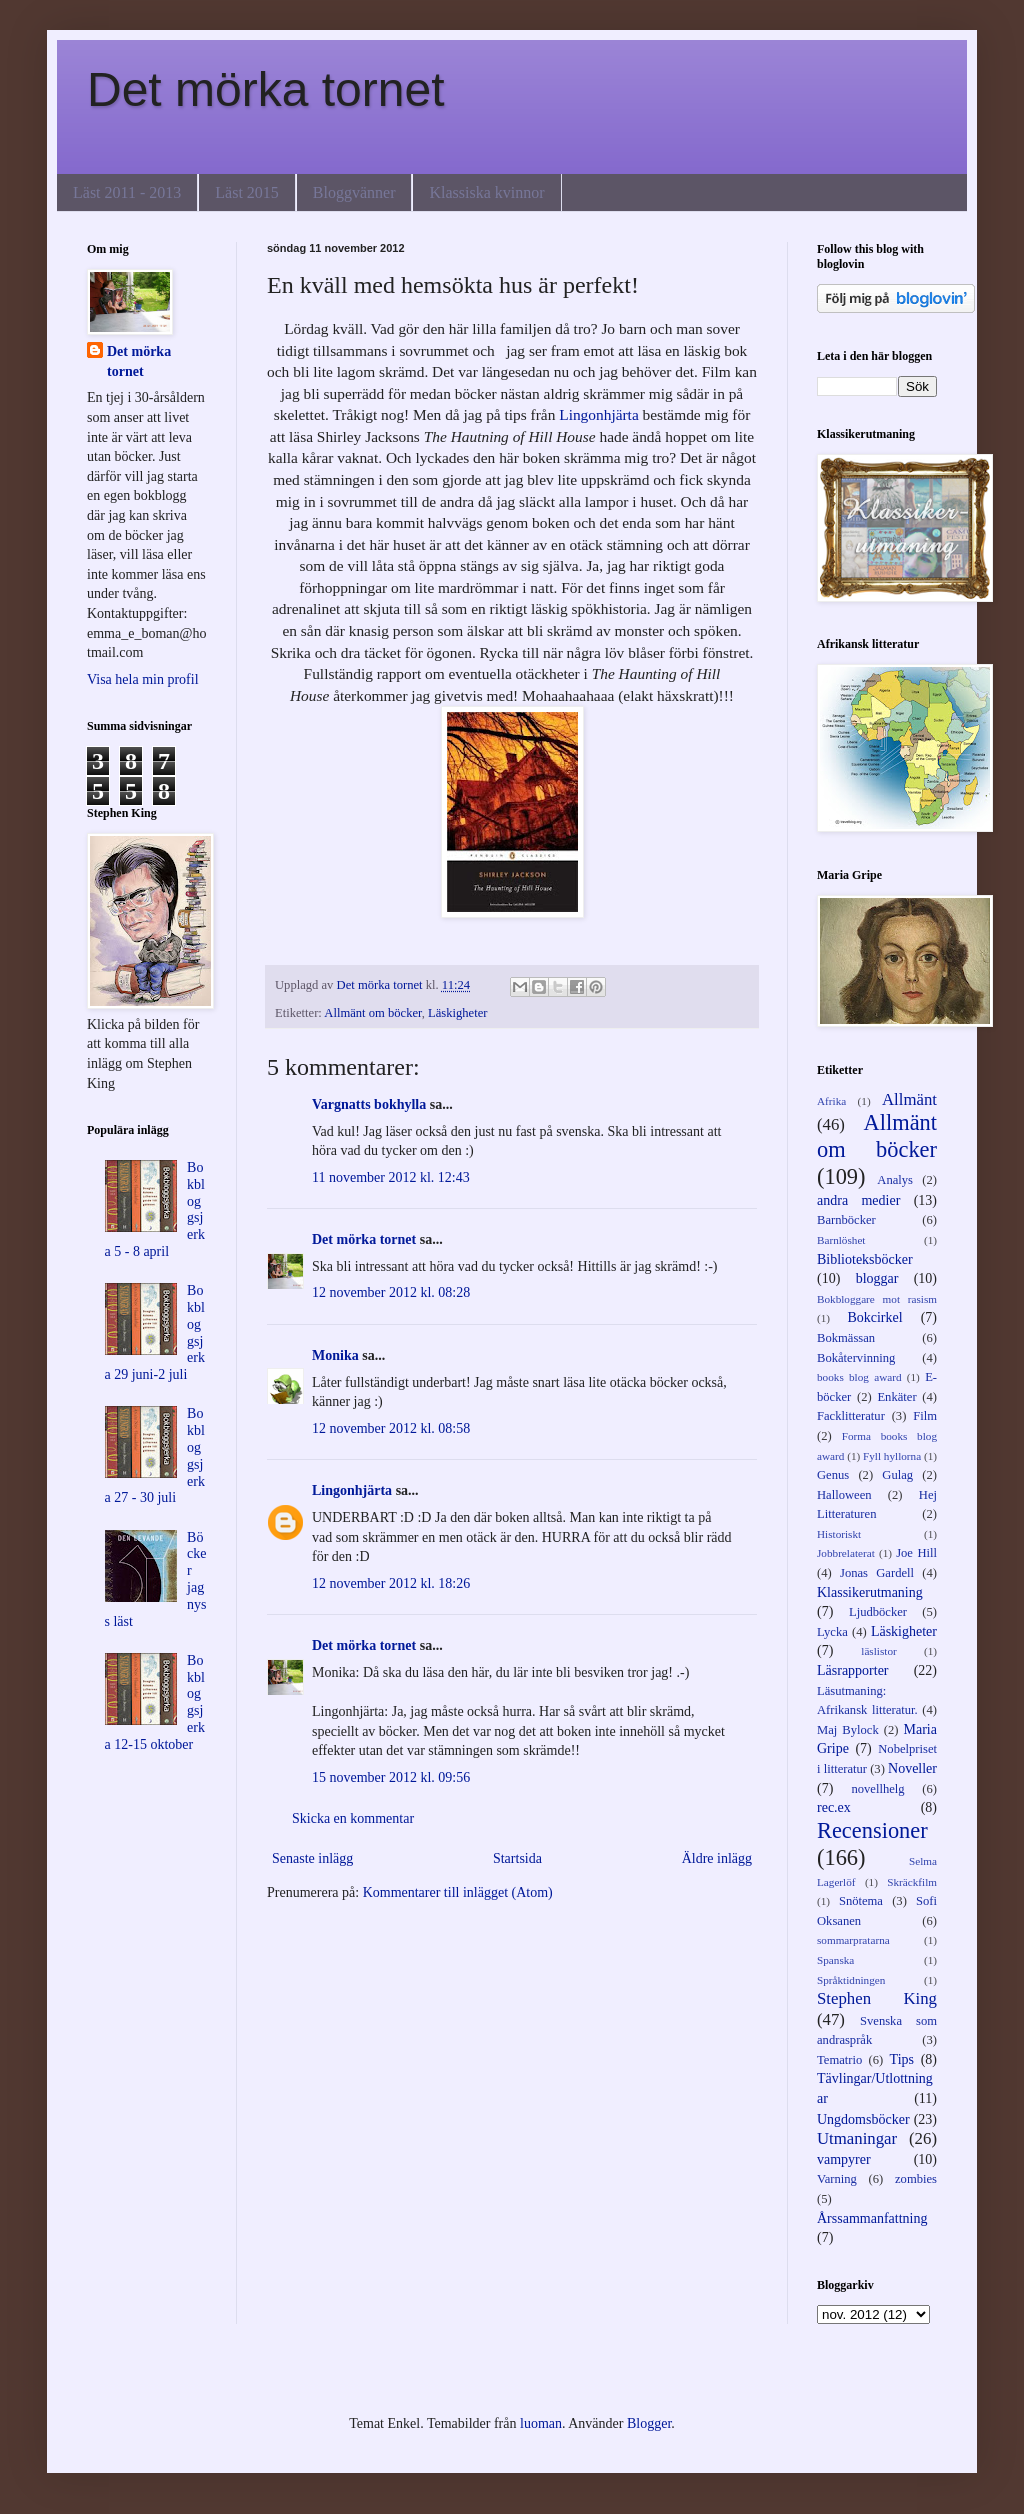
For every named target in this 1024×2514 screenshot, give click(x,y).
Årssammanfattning (872, 2218)
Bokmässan (846, 1338)
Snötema (861, 1901)
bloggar (877, 1278)
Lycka (832, 1632)
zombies (916, 2179)
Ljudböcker (878, 1612)
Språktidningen (851, 1980)
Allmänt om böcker (372, 1013)
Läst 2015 (247, 192)
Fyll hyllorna (892, 1456)
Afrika (831, 1101)
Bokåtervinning (856, 1358)
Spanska (835, 1960)
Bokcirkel (874, 1317)
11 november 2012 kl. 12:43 (391, 1177)
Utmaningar (857, 2138)
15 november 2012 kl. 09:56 (391, 1777)
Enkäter (896, 1397)
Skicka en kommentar (353, 1818)
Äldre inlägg (717, 1858)
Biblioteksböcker (865, 1259)
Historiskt (839, 1534)
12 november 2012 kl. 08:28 (391, 1292)
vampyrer (844, 2159)
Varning (837, 2179)
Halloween (844, 1495)
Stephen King (877, 1998)
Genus (833, 1475)
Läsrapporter (853, 1670)
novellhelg (877, 1789)
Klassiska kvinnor (486, 192)
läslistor (878, 1651)
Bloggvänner (354, 192)
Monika (335, 1355)
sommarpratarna (853, 1940)
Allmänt (909, 1099)
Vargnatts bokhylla (369, 1104)
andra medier (858, 1200)
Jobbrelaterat (846, 1553)
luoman (541, 2423)
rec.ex (834, 1807)
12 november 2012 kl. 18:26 (391, 1583)
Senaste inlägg (312, 1858)
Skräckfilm (912, 1882)
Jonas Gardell (877, 1573)
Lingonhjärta (599, 414)
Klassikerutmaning (870, 1592)
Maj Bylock (848, 1730)
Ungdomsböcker (863, 2119)
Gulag (897, 1475)
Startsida (517, 1858)
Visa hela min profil (143, 679)
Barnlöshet (841, 1240)
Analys (895, 1180)
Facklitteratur (851, 1416)
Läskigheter (457, 1013)
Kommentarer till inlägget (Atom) (458, 1892)
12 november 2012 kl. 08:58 (391, 1428)
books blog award (859, 1377)
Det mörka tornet (265, 89)
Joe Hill (916, 1553)
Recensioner (872, 1830)
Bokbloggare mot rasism (877, 1299)
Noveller (912, 1768)
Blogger (649, 2423)
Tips (902, 2059)
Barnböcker (846, 1220)
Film (925, 1416)
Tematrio (839, 2060)
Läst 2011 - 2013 (127, 192)
